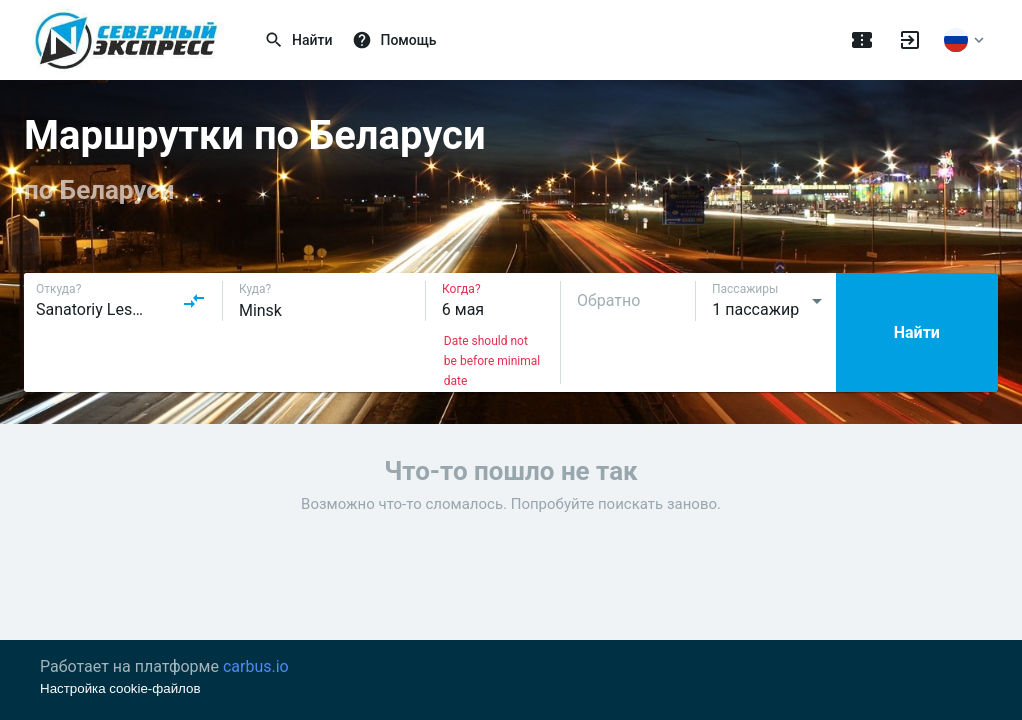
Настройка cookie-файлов (120, 688)
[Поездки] (862, 40)
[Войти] (910, 40)
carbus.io (256, 666)
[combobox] (121, 301)
